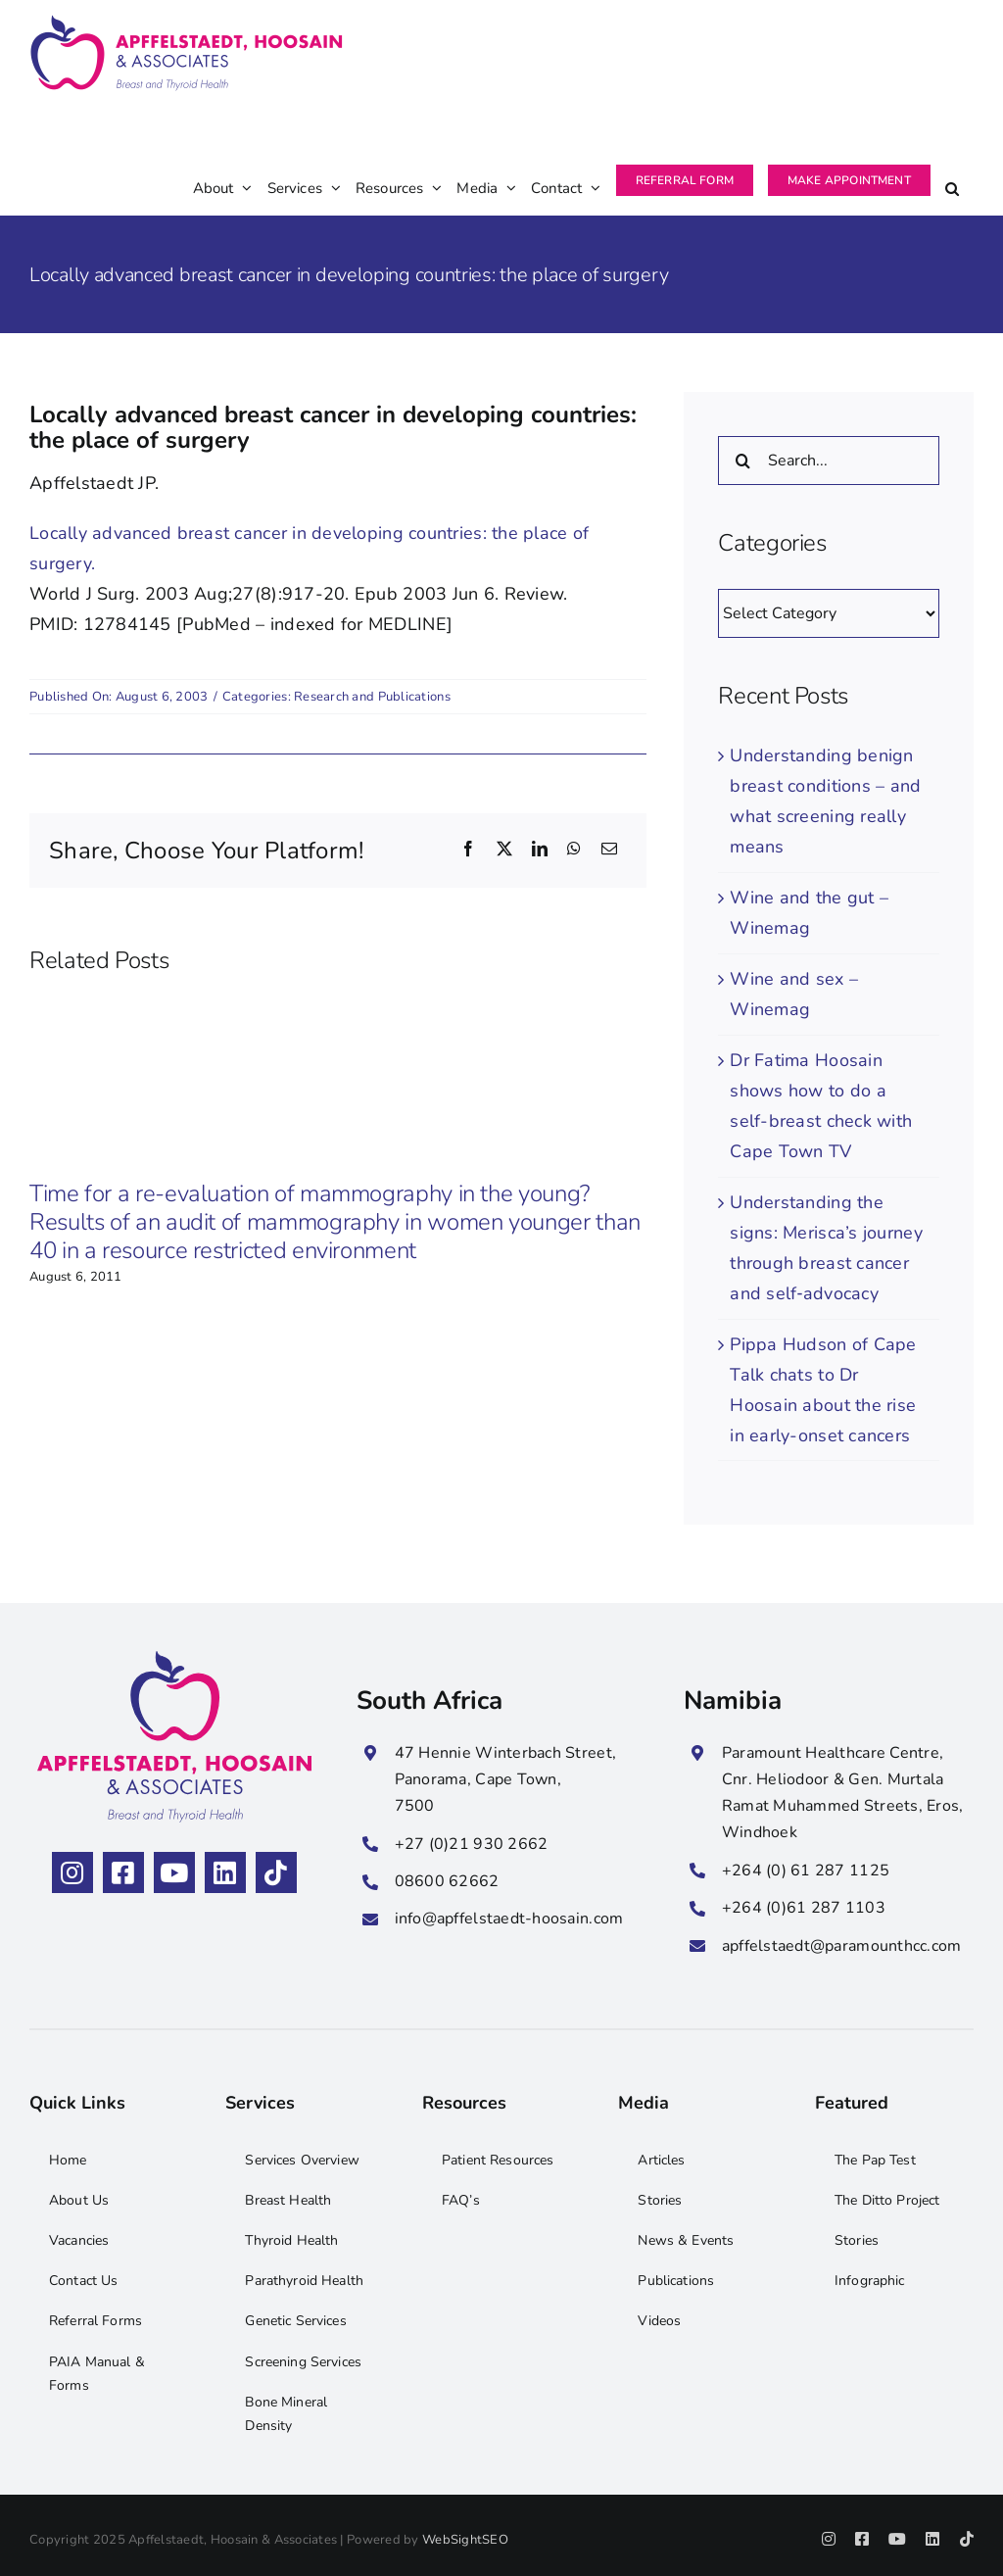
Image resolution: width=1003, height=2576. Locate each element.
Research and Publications (372, 696)
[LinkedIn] (539, 850)
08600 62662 (447, 1881)
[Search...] (828, 460)
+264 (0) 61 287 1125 (805, 1870)
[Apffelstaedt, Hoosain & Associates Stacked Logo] (174, 1660)
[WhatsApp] (574, 850)
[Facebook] (468, 850)
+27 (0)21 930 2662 (472, 1844)
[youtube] (174, 1872)
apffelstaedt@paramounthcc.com (842, 1946)
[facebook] (123, 1872)
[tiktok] (276, 1872)
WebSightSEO (465, 2540)
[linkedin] (225, 1872)
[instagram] (72, 1872)
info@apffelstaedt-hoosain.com (509, 1918)
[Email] (609, 850)
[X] (504, 850)
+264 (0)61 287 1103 (803, 1908)
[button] (952, 162)
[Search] (742, 460)
